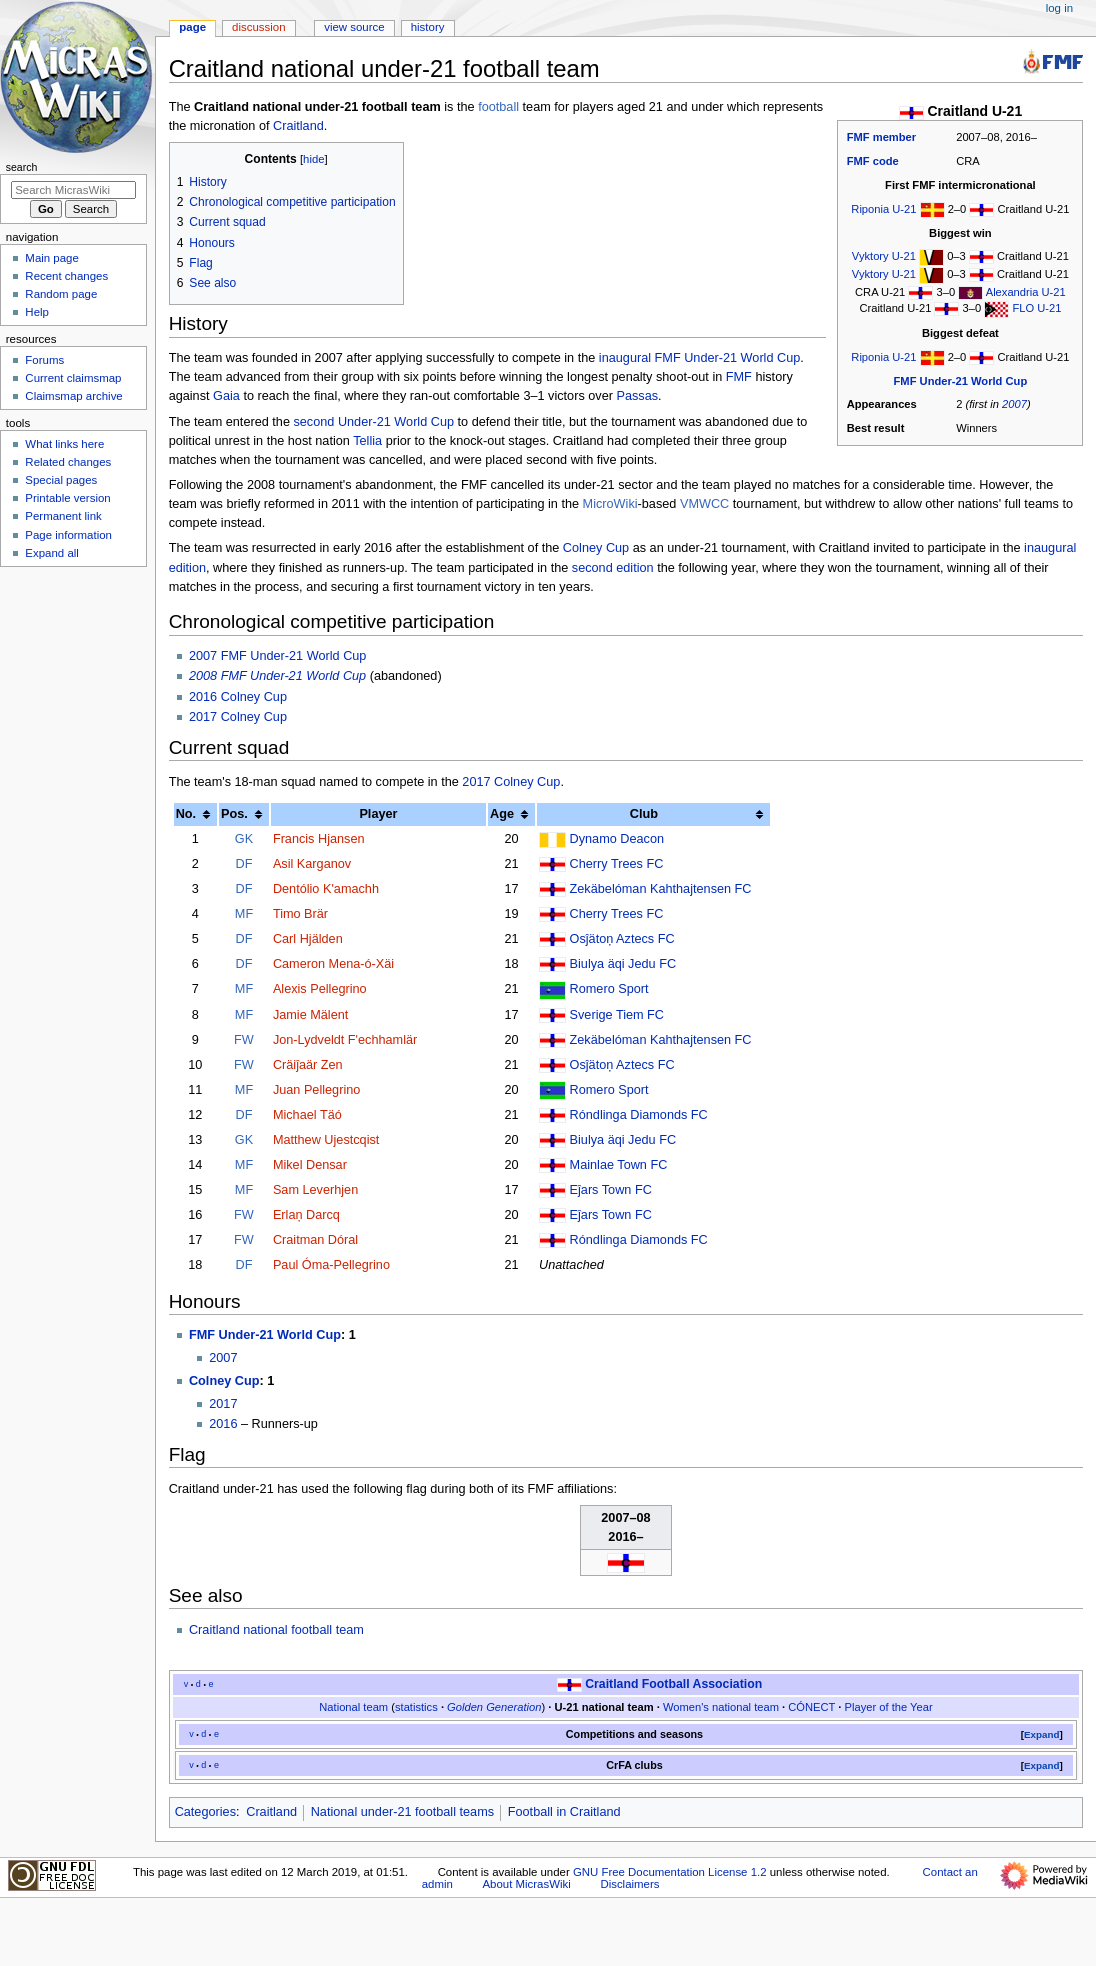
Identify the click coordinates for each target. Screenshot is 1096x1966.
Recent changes (66, 276)
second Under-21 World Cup (373, 422)
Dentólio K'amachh (326, 889)
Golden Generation (494, 1707)
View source (354, 27)
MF (244, 914)
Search (22, 167)
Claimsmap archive (73, 396)
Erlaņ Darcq (306, 1215)
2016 (223, 1424)
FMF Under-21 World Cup (961, 381)
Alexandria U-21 (1026, 292)
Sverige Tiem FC (617, 1015)
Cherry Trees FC (617, 864)
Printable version (67, 498)
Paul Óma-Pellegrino (331, 1265)
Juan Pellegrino (316, 1090)
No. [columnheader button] (186, 814)
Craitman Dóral (315, 1240)
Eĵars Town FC (611, 1190)
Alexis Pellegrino (320, 989)
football (498, 107)
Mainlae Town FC (619, 1165)
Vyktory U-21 (884, 256)
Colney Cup (596, 548)
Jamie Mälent (310, 1015)
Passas (637, 396)
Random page (61, 294)
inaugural (625, 358)
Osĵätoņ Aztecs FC (622, 939)
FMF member (881, 137)
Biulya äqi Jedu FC (623, 964)
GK (244, 839)
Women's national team (721, 1707)
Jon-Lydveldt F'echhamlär (345, 1040)
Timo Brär (300, 914)
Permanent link (63, 516)
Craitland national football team (276, 1630)
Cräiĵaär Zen (308, 1065)
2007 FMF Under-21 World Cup (277, 656)
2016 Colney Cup (238, 697)
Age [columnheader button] (502, 814)
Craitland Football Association (673, 1684)
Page (192, 27)
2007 (1014, 404)
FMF (739, 377)
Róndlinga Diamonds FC (639, 1115)
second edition (613, 568)
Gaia (226, 396)
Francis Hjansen (319, 839)
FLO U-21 (1036, 308)
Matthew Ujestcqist (326, 1140)
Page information (68, 535)
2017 (223, 1404)
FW (244, 1040)
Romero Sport (609, 989)
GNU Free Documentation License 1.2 (670, 1872)
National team (353, 1707)
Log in (1059, 8)
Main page (52, 258)
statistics (416, 1707)
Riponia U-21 (883, 209)
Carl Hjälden (308, 939)
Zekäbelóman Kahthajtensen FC (661, 889)
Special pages (61, 480)
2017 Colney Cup (238, 717)
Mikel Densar (310, 1165)
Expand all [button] (52, 553)
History (428, 27)
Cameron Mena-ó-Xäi (333, 964)
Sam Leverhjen (315, 1190)
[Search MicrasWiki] (73, 190)
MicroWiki (610, 504)
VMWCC (704, 504)
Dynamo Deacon (617, 839)
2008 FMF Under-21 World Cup (277, 676)
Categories (205, 1812)
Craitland (298, 126)
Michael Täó (307, 1115)
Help (37, 312)
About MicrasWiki (527, 1884)
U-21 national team (603, 1707)
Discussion (258, 27)
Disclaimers (629, 1884)
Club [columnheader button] (644, 814)
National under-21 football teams (402, 1812)
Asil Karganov (312, 864)
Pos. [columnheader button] (234, 814)
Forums (44, 360)
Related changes (68, 462)
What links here (64, 444)
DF (244, 864)
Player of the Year (889, 1707)
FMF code (873, 161)
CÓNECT (811, 1707)
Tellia (367, 441)
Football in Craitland (564, 1812)
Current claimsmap (73, 378)
